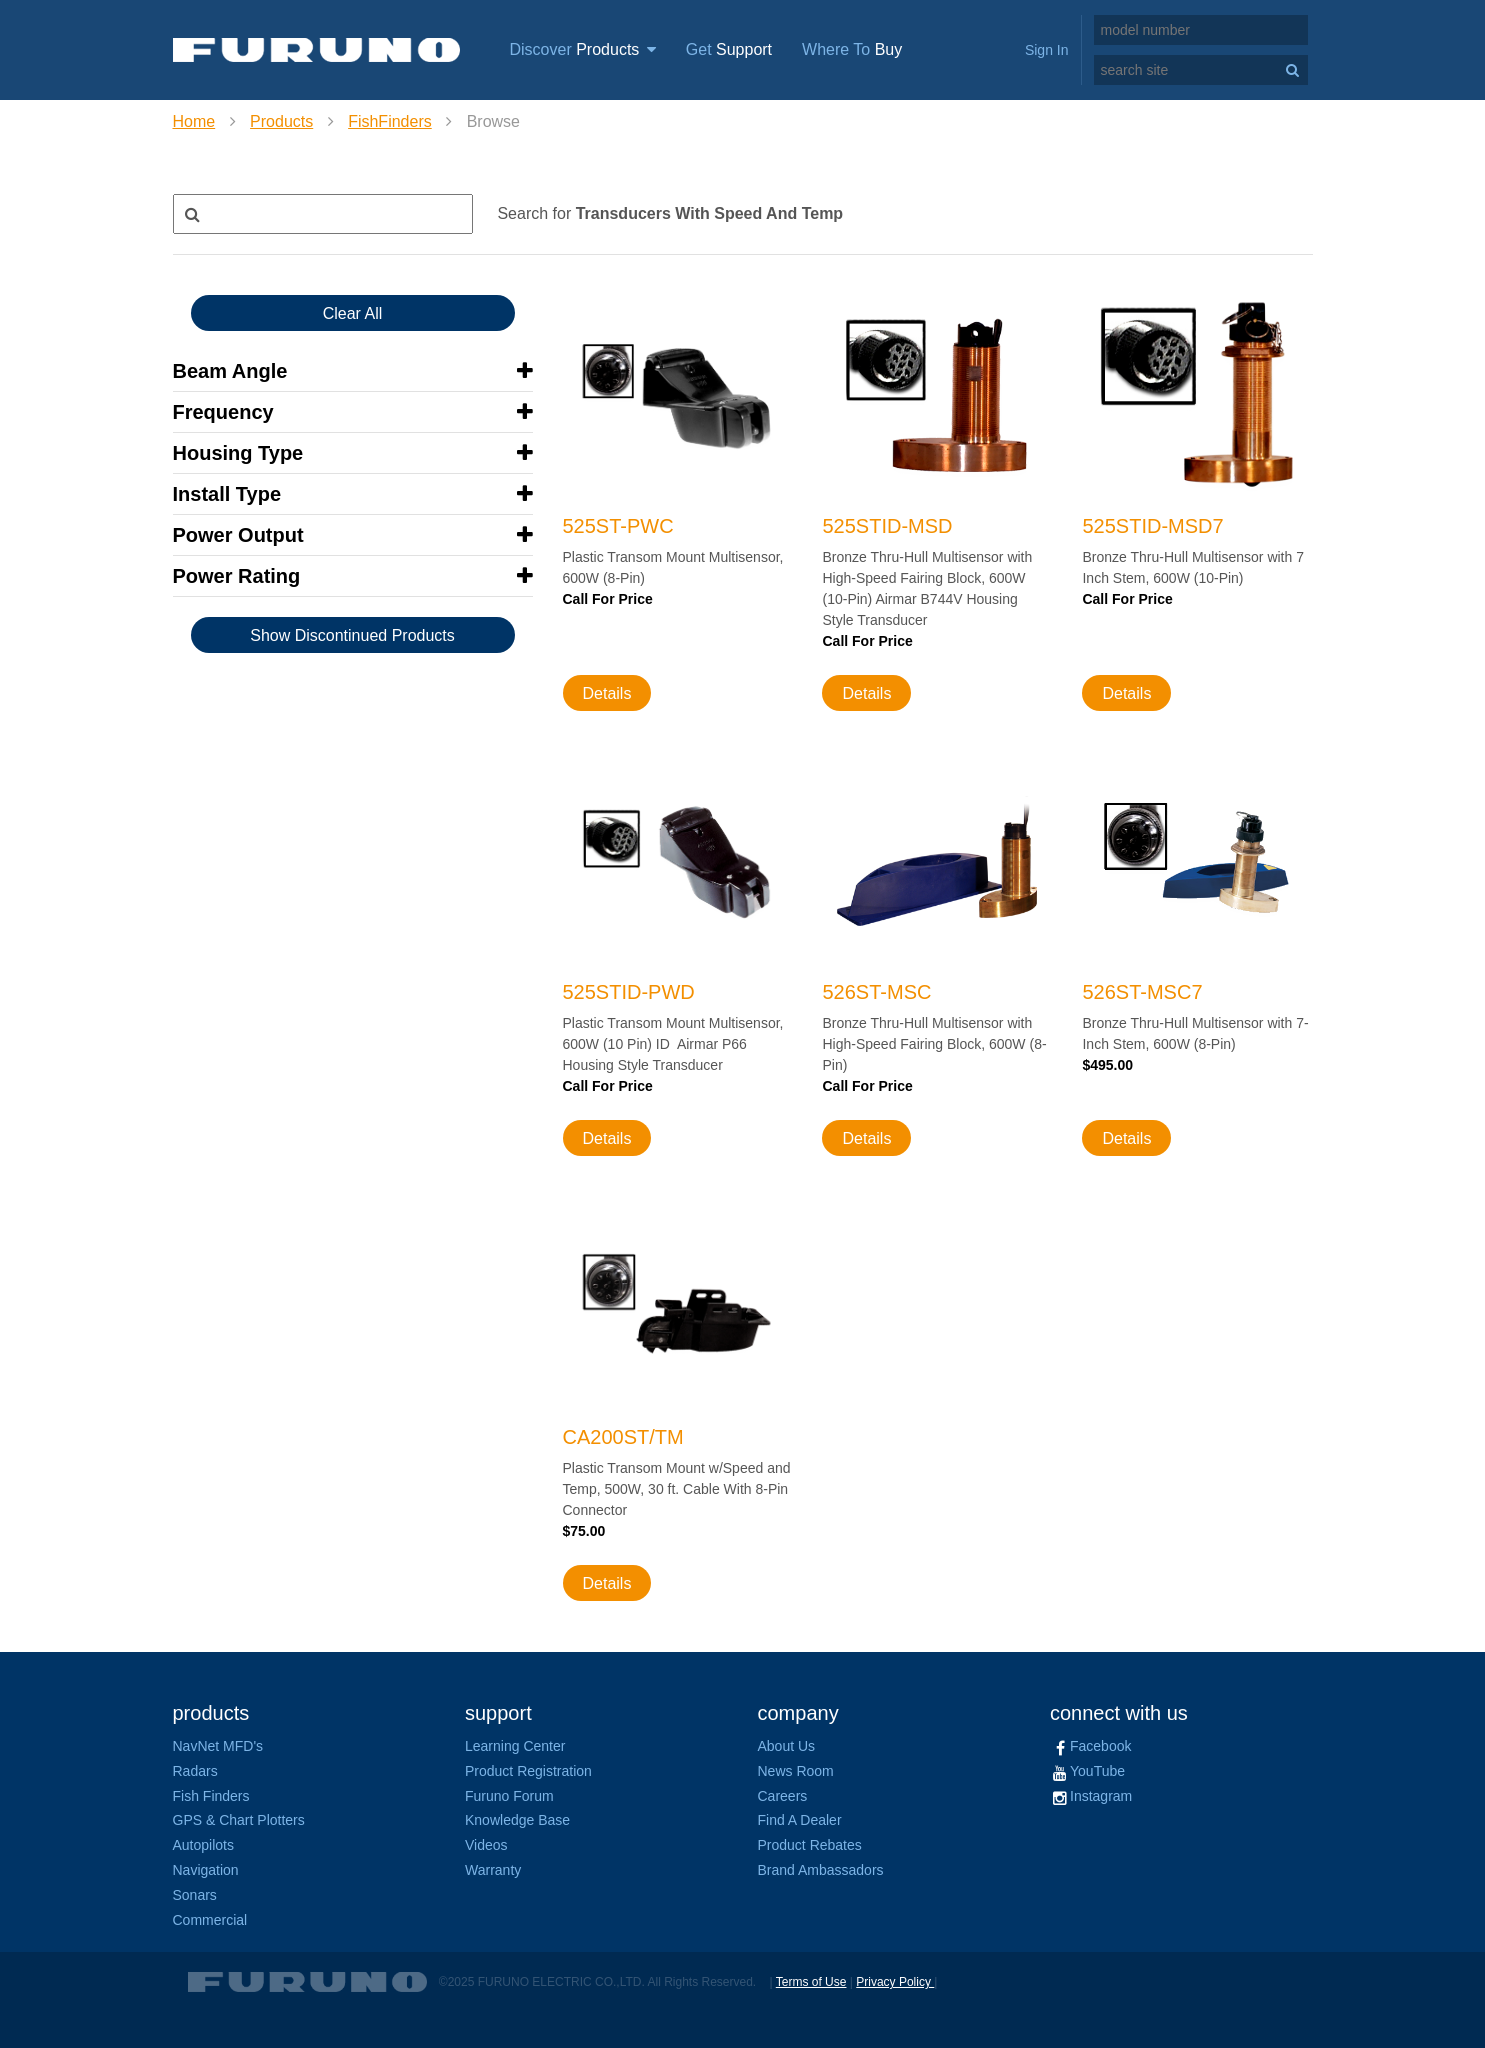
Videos (486, 1845)
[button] (353, 371)
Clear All (353, 313)
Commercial (210, 1920)
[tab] (353, 371)
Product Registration (528, 1771)
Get (729, 49)
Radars (195, 1771)
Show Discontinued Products (352, 635)
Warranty (493, 1870)
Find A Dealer (800, 1820)
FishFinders (390, 121)
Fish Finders (211, 1796)
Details (607, 693)
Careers (783, 1796)
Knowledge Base (517, 1820)
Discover (583, 49)
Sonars (195, 1895)
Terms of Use (811, 1982)
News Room (796, 1771)
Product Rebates (810, 1845)
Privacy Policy (895, 1982)
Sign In (1047, 50)
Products (281, 121)
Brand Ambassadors (821, 1870)
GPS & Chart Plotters (239, 1820)
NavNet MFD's (218, 1746)
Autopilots (203, 1845)
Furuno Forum (509, 1796)
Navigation (206, 1870)
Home (194, 121)
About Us (787, 1746)
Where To (852, 49)
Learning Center (515, 1746)
